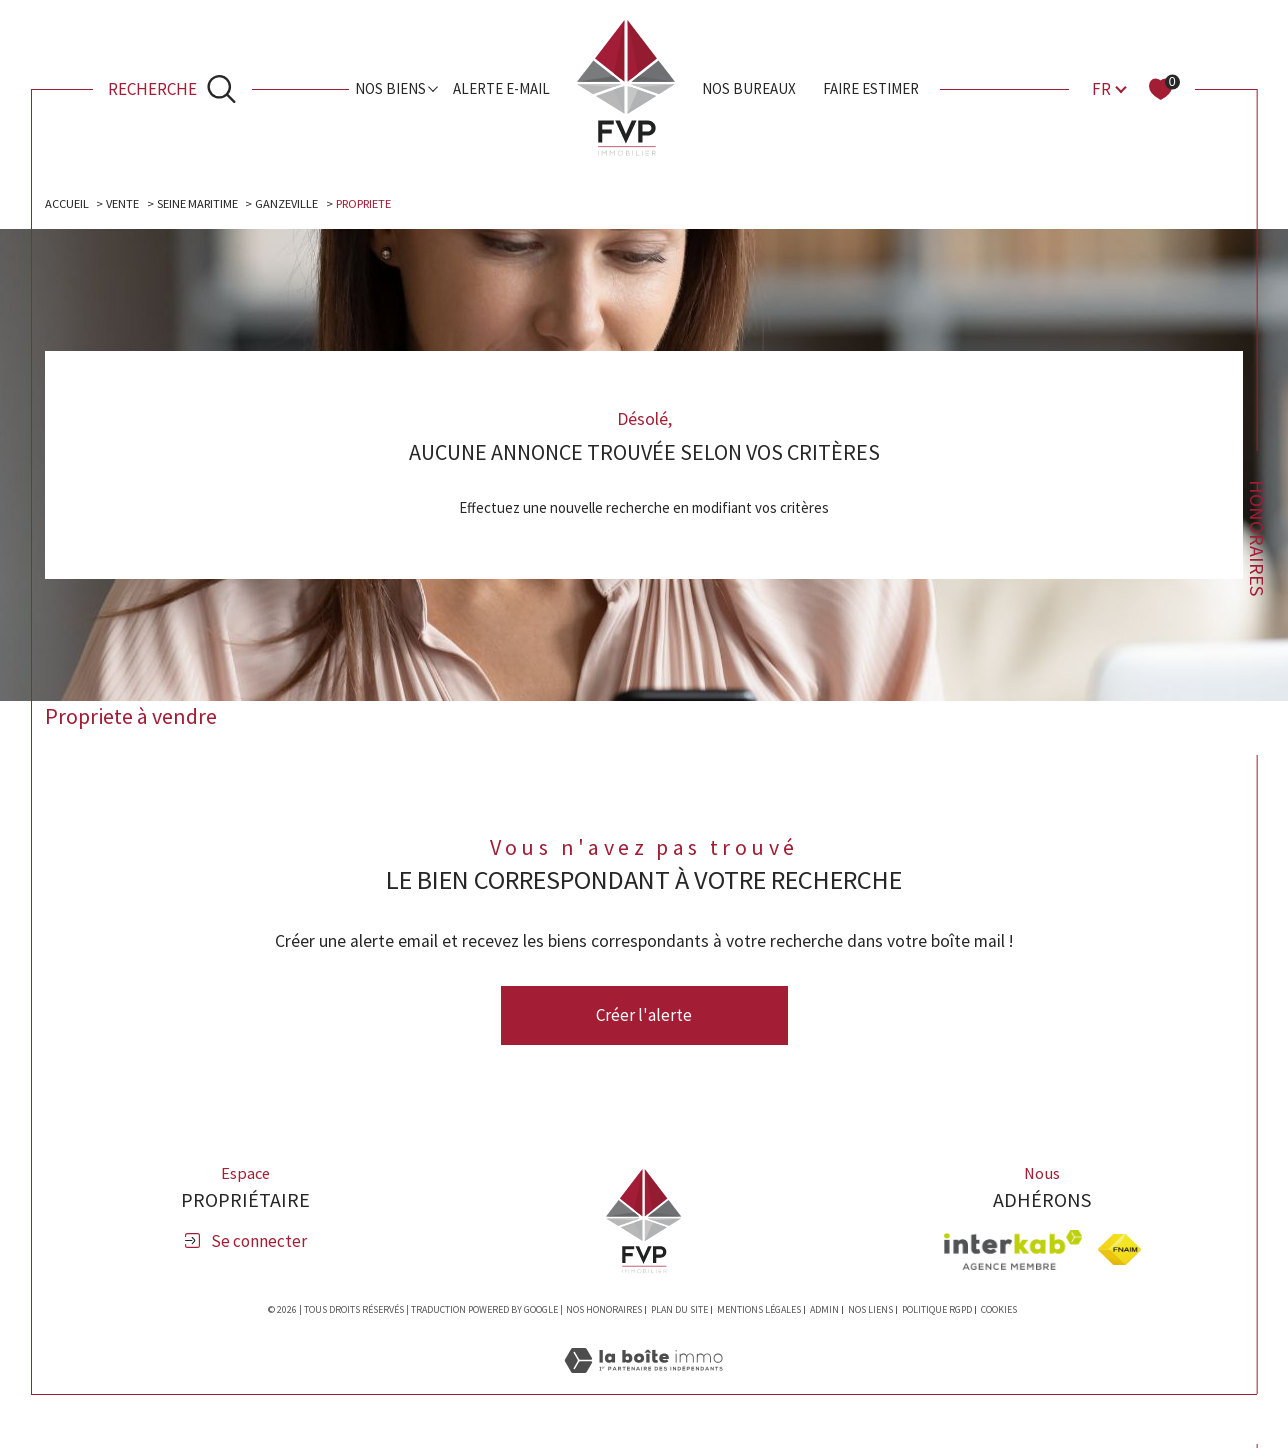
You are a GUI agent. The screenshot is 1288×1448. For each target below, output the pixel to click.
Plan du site (679, 1313)
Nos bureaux (749, 88)
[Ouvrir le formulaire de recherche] (172, 89)
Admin (824, 1313)
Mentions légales (759, 1313)
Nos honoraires (604, 1313)
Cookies (999, 1314)
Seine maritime (208, 204)
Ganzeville (303, 204)
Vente (129, 204)
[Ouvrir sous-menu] (433, 87)
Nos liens (870, 1313)
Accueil (69, 204)
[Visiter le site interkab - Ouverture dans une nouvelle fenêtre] (1013, 1253)
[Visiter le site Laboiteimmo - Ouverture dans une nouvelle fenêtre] (643, 1386)
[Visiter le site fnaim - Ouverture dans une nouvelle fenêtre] (1119, 1253)
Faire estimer (871, 88)
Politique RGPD (937, 1313)
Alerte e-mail (501, 88)
